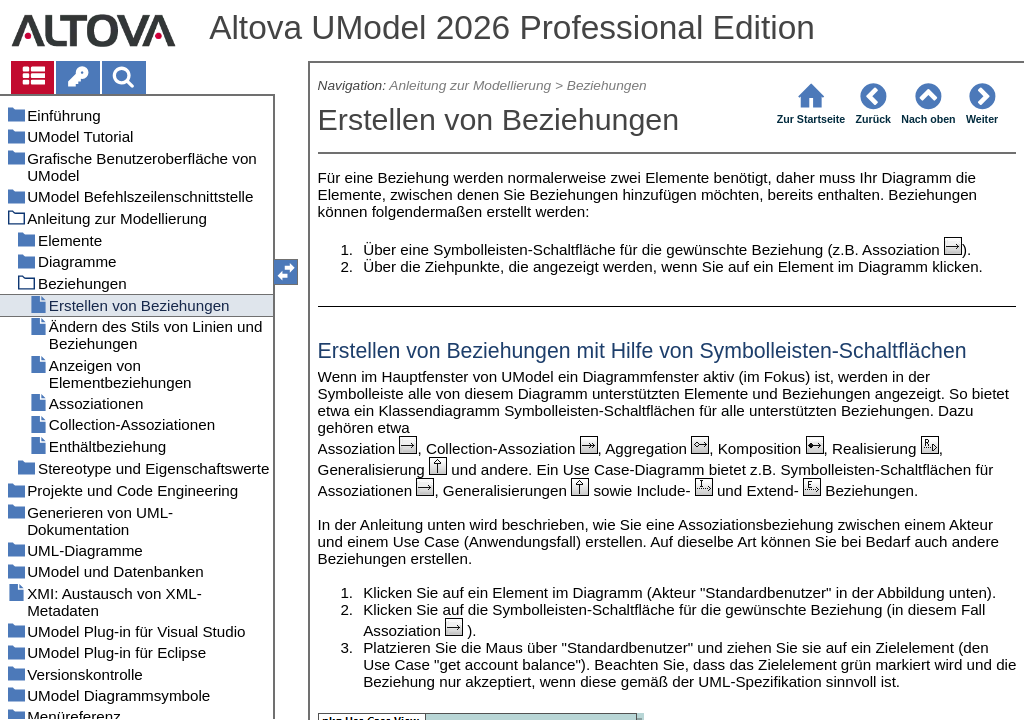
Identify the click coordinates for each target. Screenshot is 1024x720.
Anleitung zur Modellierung (470, 85)
